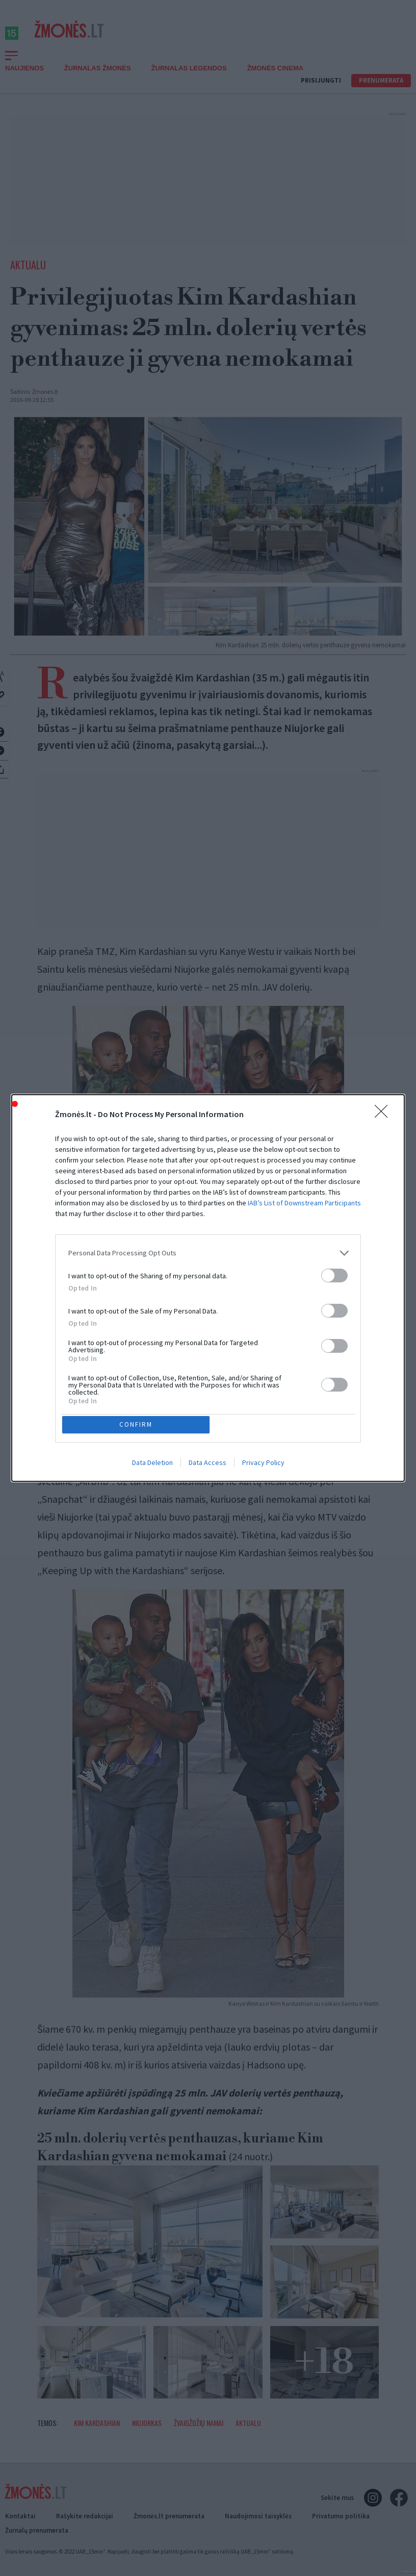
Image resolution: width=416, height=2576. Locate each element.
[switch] (334, 1273)
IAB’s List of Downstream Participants (304, 1200)
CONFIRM (137, 1424)
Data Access (207, 1464)
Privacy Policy (263, 1464)
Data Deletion (152, 1464)
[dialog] (208, 1288)
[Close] (384, 1112)
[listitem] (208, 1251)
